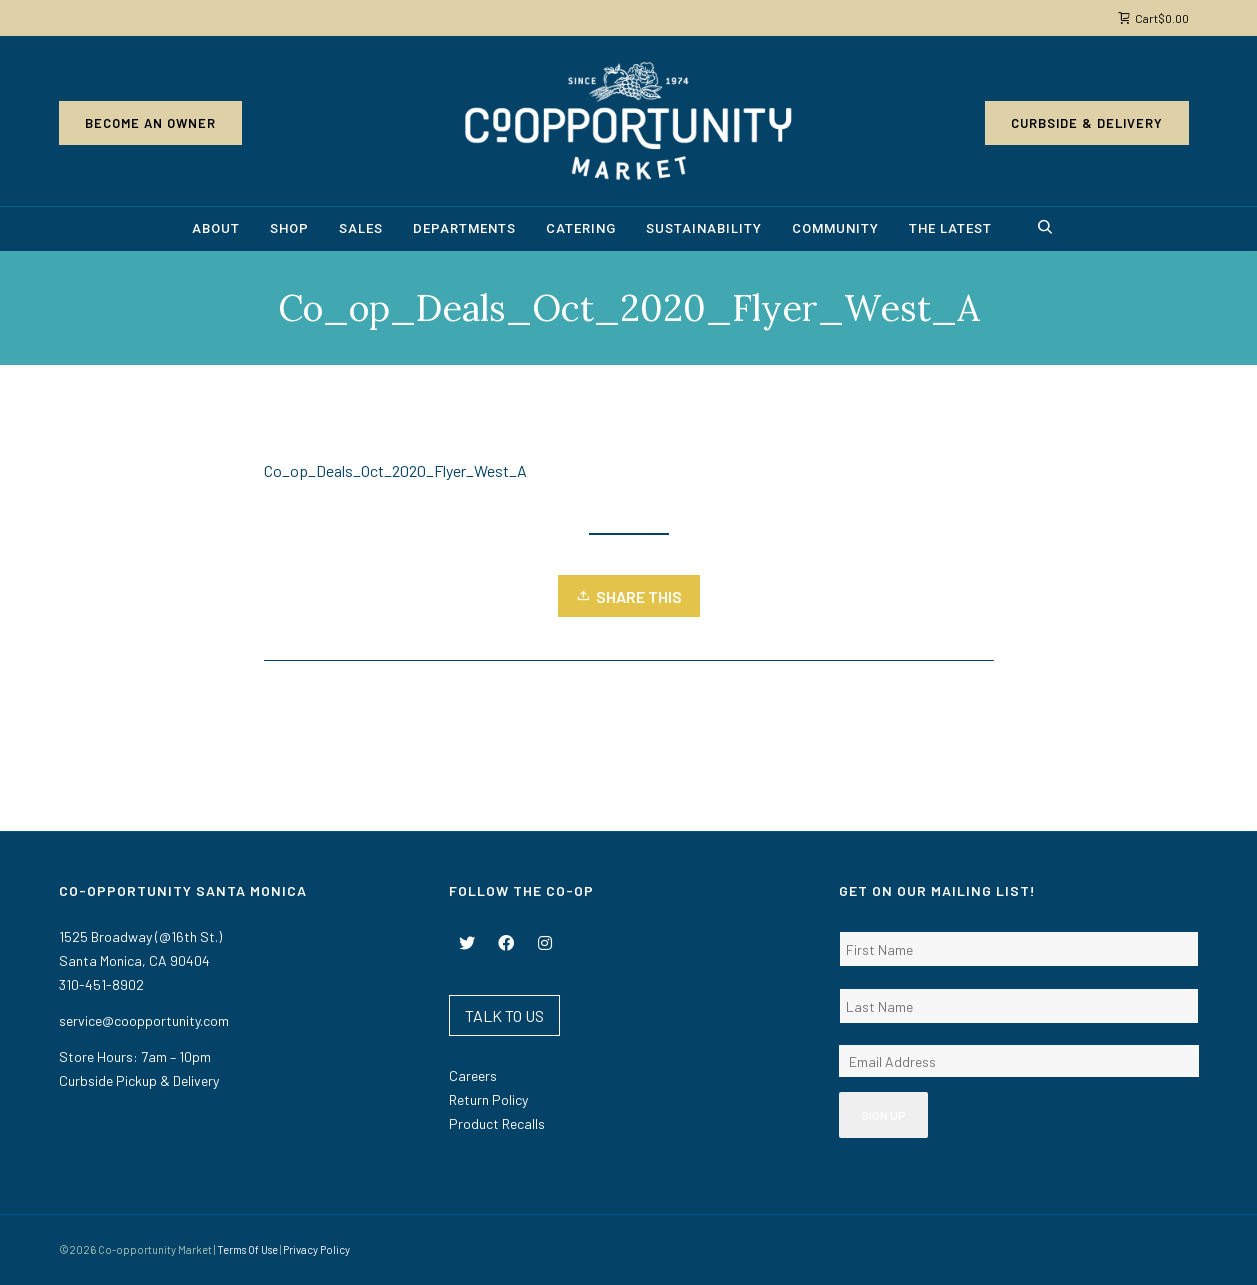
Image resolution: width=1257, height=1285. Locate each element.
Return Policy (488, 1099)
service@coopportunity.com (144, 1020)
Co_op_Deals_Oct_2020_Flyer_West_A (395, 470)
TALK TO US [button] (504, 1015)
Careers (473, 1075)
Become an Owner (150, 123)
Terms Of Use (247, 1249)
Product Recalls (497, 1123)
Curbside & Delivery (1087, 123)
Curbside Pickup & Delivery (139, 1080)
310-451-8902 (101, 984)
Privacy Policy (316, 1249)
